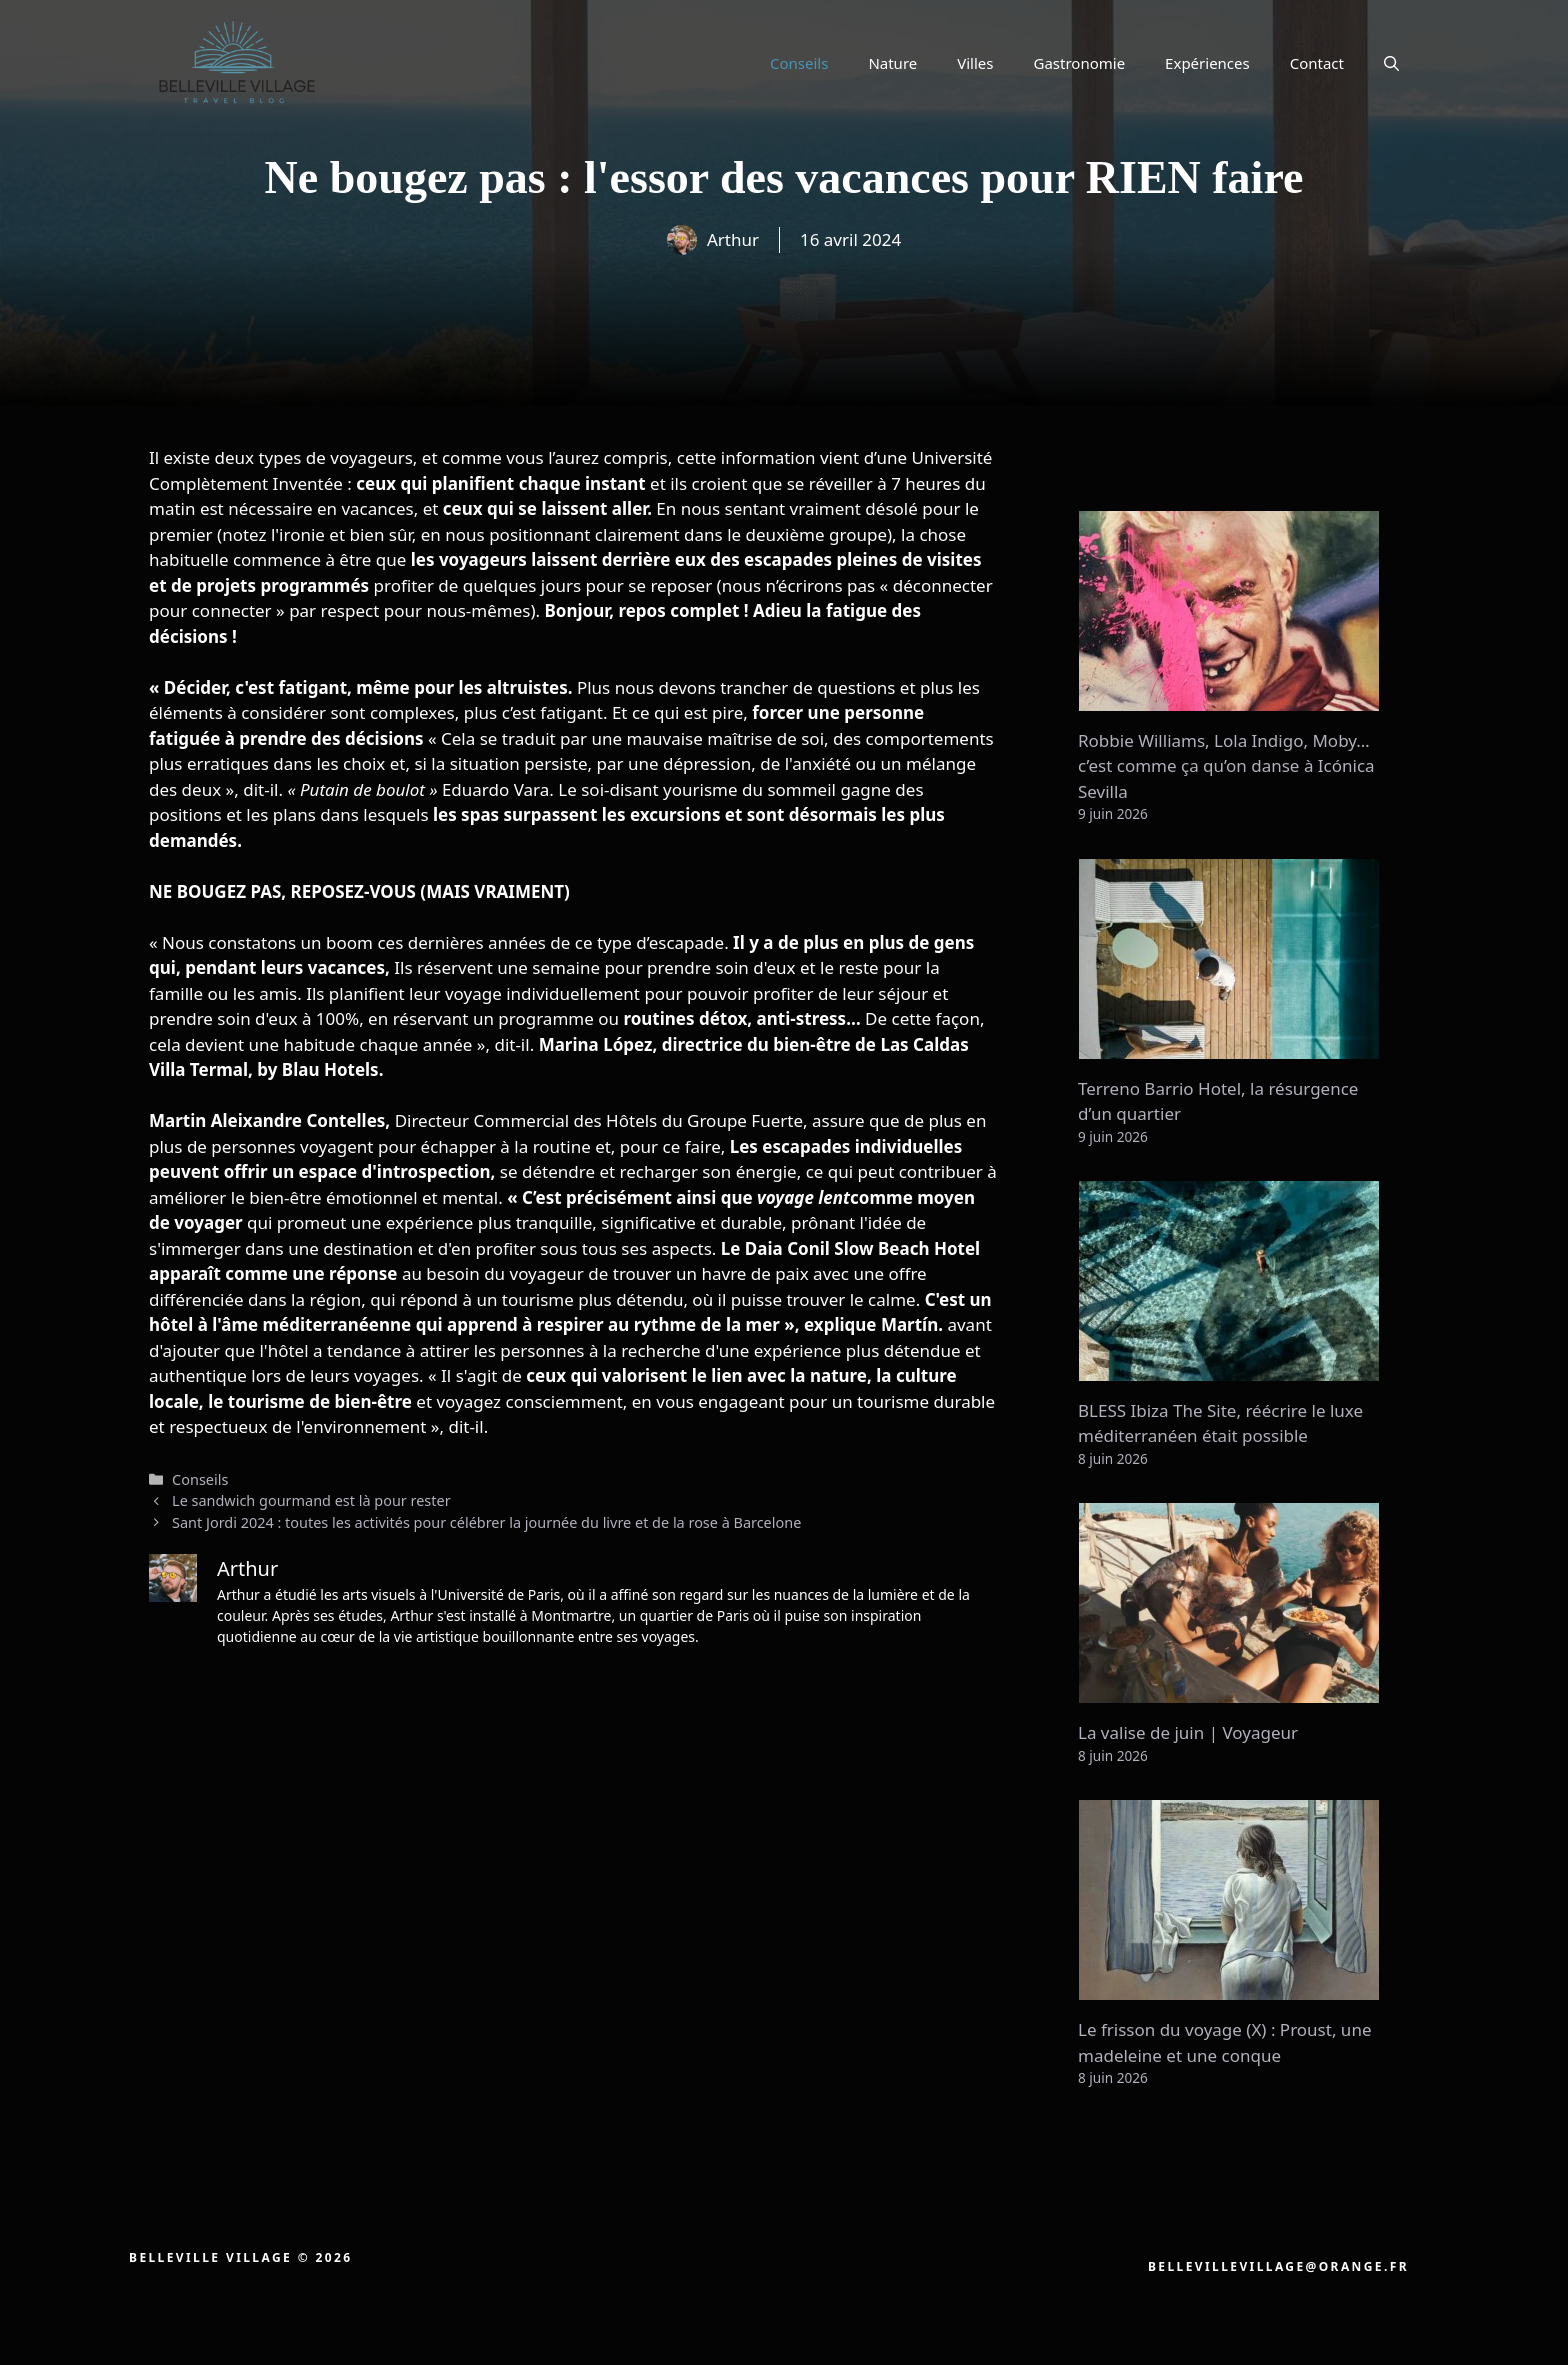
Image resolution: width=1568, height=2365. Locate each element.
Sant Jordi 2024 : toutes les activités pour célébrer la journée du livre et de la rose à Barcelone (486, 1522)
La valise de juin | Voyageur (1188, 1732)
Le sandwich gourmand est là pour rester (311, 1500)
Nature (892, 63)
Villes (975, 63)
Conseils (799, 63)
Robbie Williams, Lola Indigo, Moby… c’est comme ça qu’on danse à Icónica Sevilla (1226, 766)
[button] (1391, 63)
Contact (1317, 63)
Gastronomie (1080, 63)
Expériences (1207, 63)
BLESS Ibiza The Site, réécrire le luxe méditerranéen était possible (1220, 1423)
